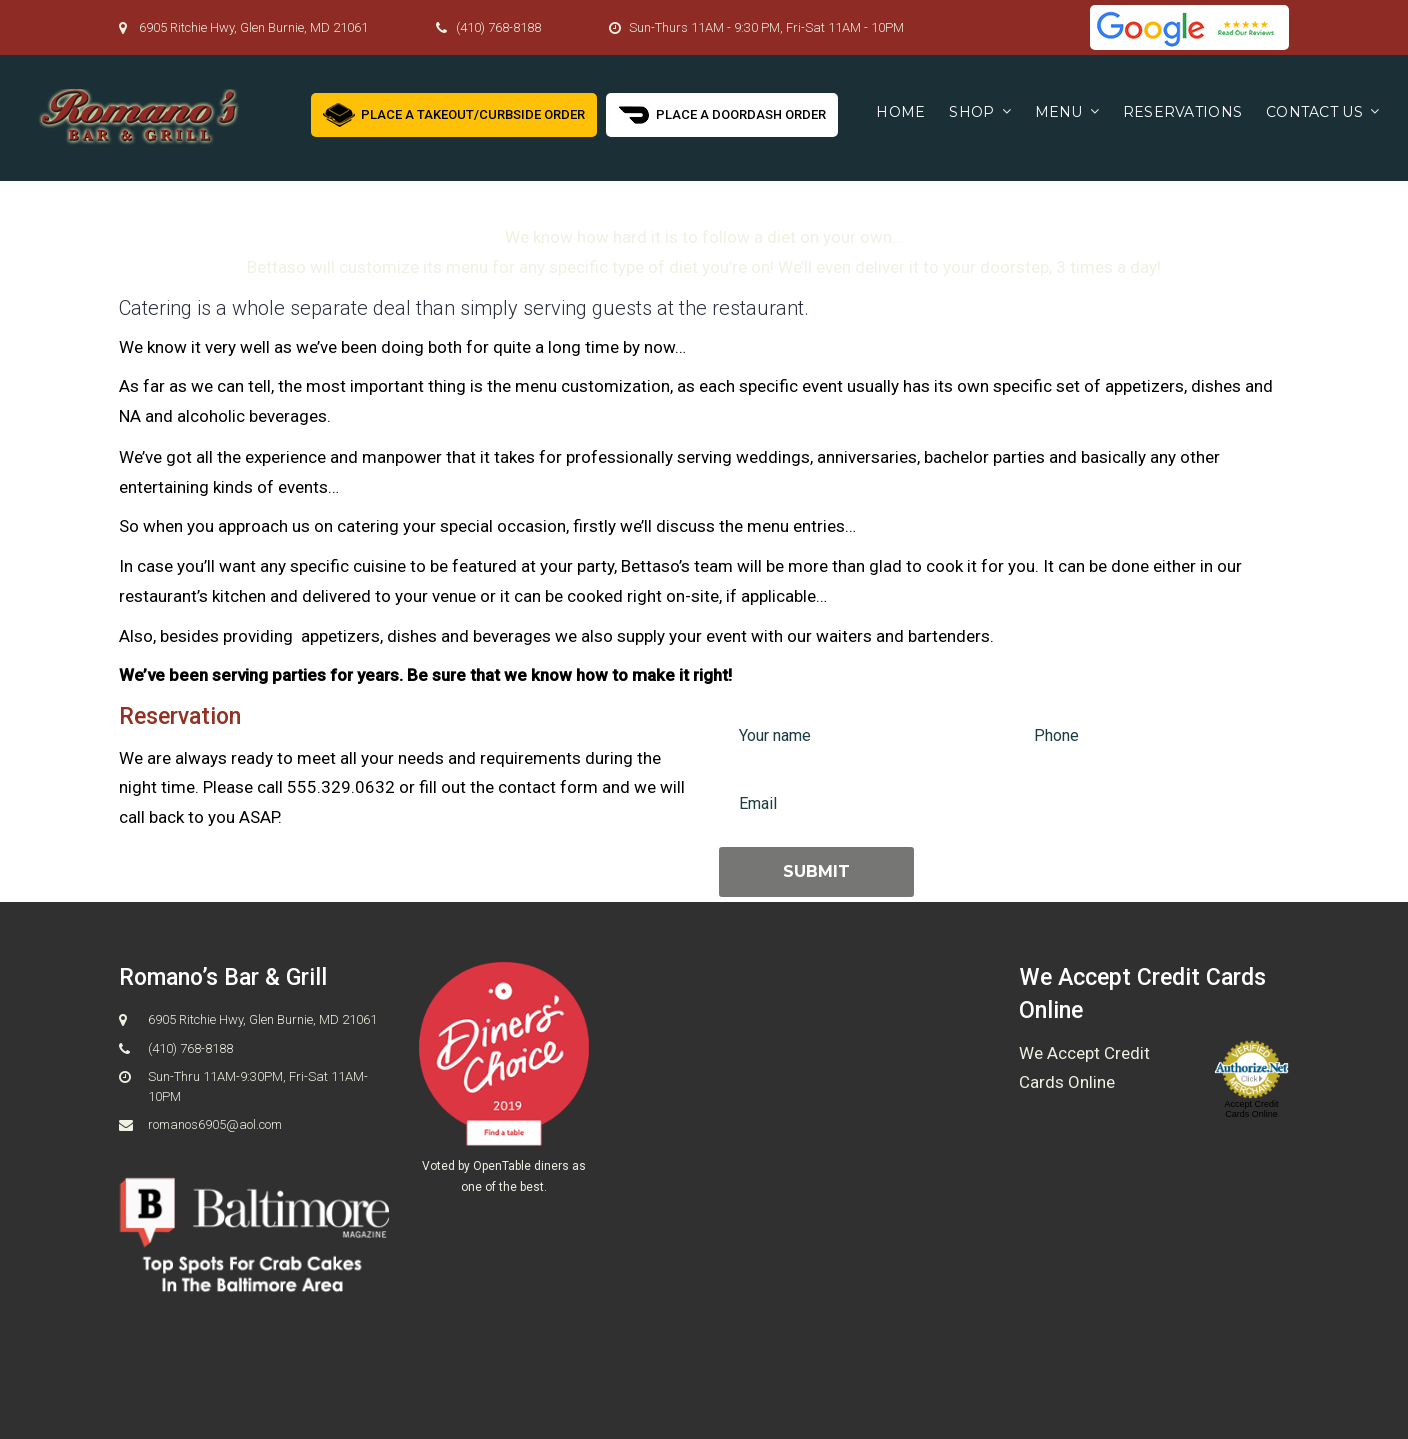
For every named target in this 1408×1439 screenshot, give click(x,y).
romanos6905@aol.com (215, 1124)
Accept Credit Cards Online (1251, 1109)
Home (900, 112)
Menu (1059, 112)
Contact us (1314, 112)
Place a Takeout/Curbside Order (454, 112)
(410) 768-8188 (498, 27)
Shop (971, 112)
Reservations (1182, 112)
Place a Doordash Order (722, 112)
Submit (816, 871)
